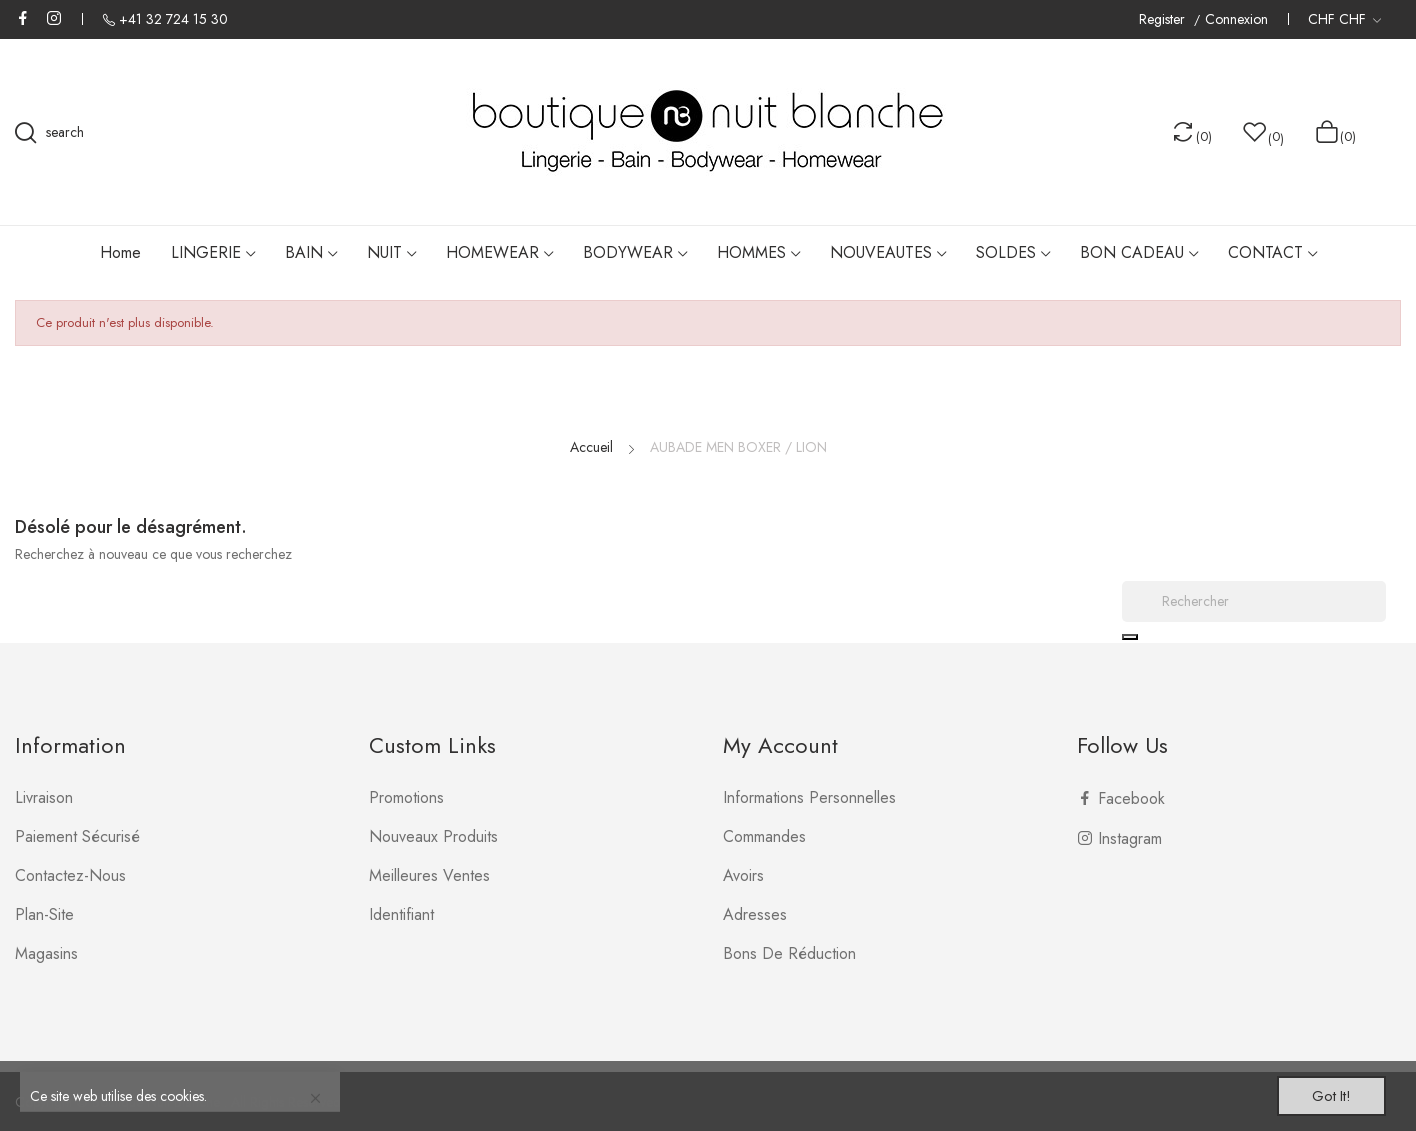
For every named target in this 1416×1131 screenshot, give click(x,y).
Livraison (44, 797)
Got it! (1322, 1093)
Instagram (54, 18)
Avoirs (743, 875)
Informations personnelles (809, 797)
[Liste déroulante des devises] (1344, 19)
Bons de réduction (789, 953)
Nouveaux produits (433, 836)
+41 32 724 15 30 (173, 19)
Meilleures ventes (429, 875)
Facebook (23, 18)
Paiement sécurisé (77, 836)
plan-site (44, 914)
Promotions (406, 797)
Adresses (755, 914)
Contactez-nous (70, 875)
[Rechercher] (1254, 601)
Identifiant (401, 914)
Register (1164, 19)
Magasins (46, 953)
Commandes (764, 836)
